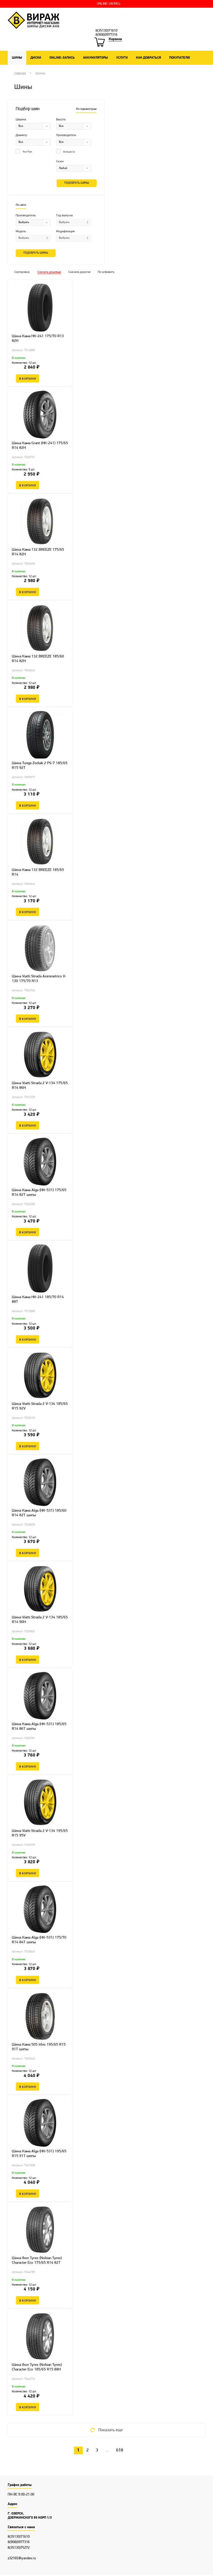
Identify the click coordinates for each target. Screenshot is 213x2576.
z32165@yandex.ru (22, 2559)
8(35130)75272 (19, 2549)
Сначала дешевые (49, 273)
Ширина (21, 120)
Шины (17, 59)
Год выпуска (64, 216)
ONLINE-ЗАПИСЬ (108, 3)
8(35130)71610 (106, 31)
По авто (21, 206)
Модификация (65, 232)
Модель (21, 232)
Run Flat (24, 153)
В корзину (27, 380)
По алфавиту (106, 273)
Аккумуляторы (95, 59)
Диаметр (21, 136)
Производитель (66, 136)
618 (119, 2451)
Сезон (60, 163)
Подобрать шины (76, 184)
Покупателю (179, 59)
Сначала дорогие (79, 273)
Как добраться (148, 59)
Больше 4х (65, 153)
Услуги (122, 59)
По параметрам (85, 110)
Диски (35, 59)
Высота (60, 120)
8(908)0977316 (106, 36)
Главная (20, 75)
